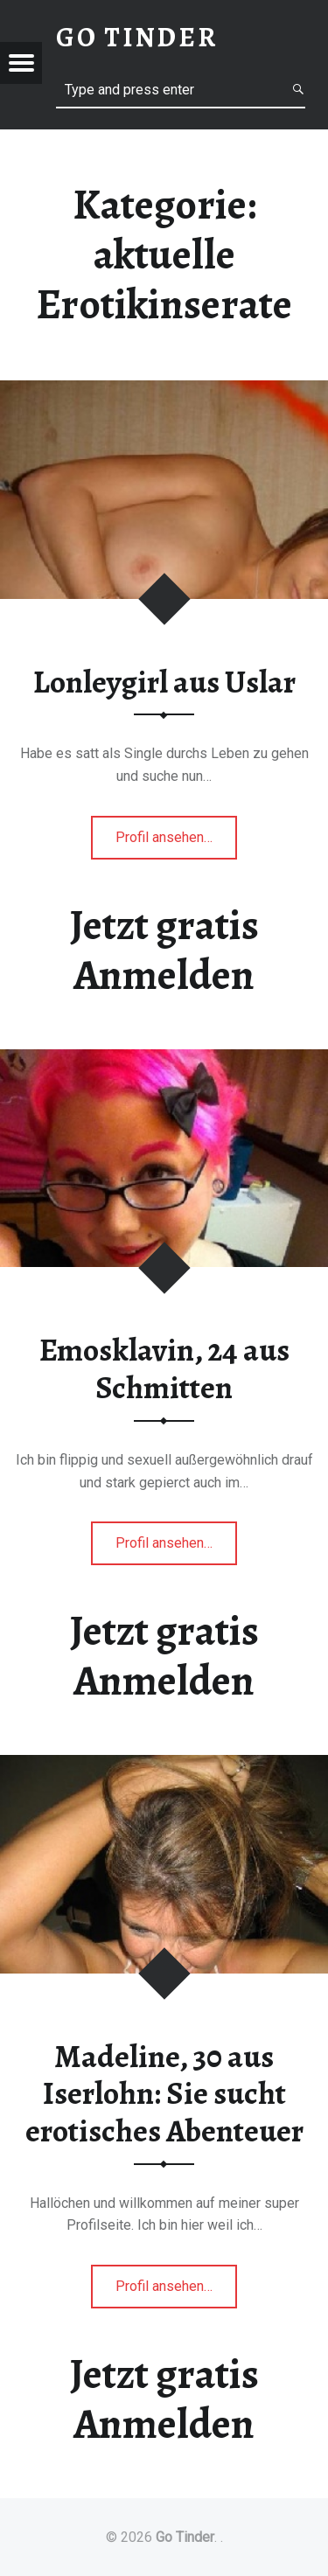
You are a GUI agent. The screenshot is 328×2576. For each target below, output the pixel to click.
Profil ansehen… (176, 842)
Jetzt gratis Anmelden (164, 950)
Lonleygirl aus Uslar (164, 682)
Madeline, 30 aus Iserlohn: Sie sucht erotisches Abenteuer (164, 2094)
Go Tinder (185, 2537)
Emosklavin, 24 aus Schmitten (164, 1369)
